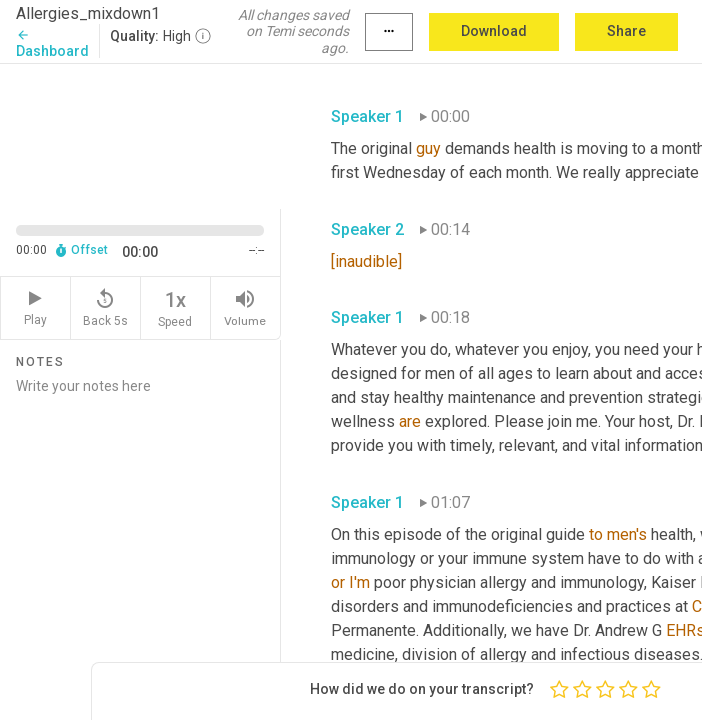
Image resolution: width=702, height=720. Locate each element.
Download (494, 31)
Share (626, 31)
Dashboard (52, 43)
